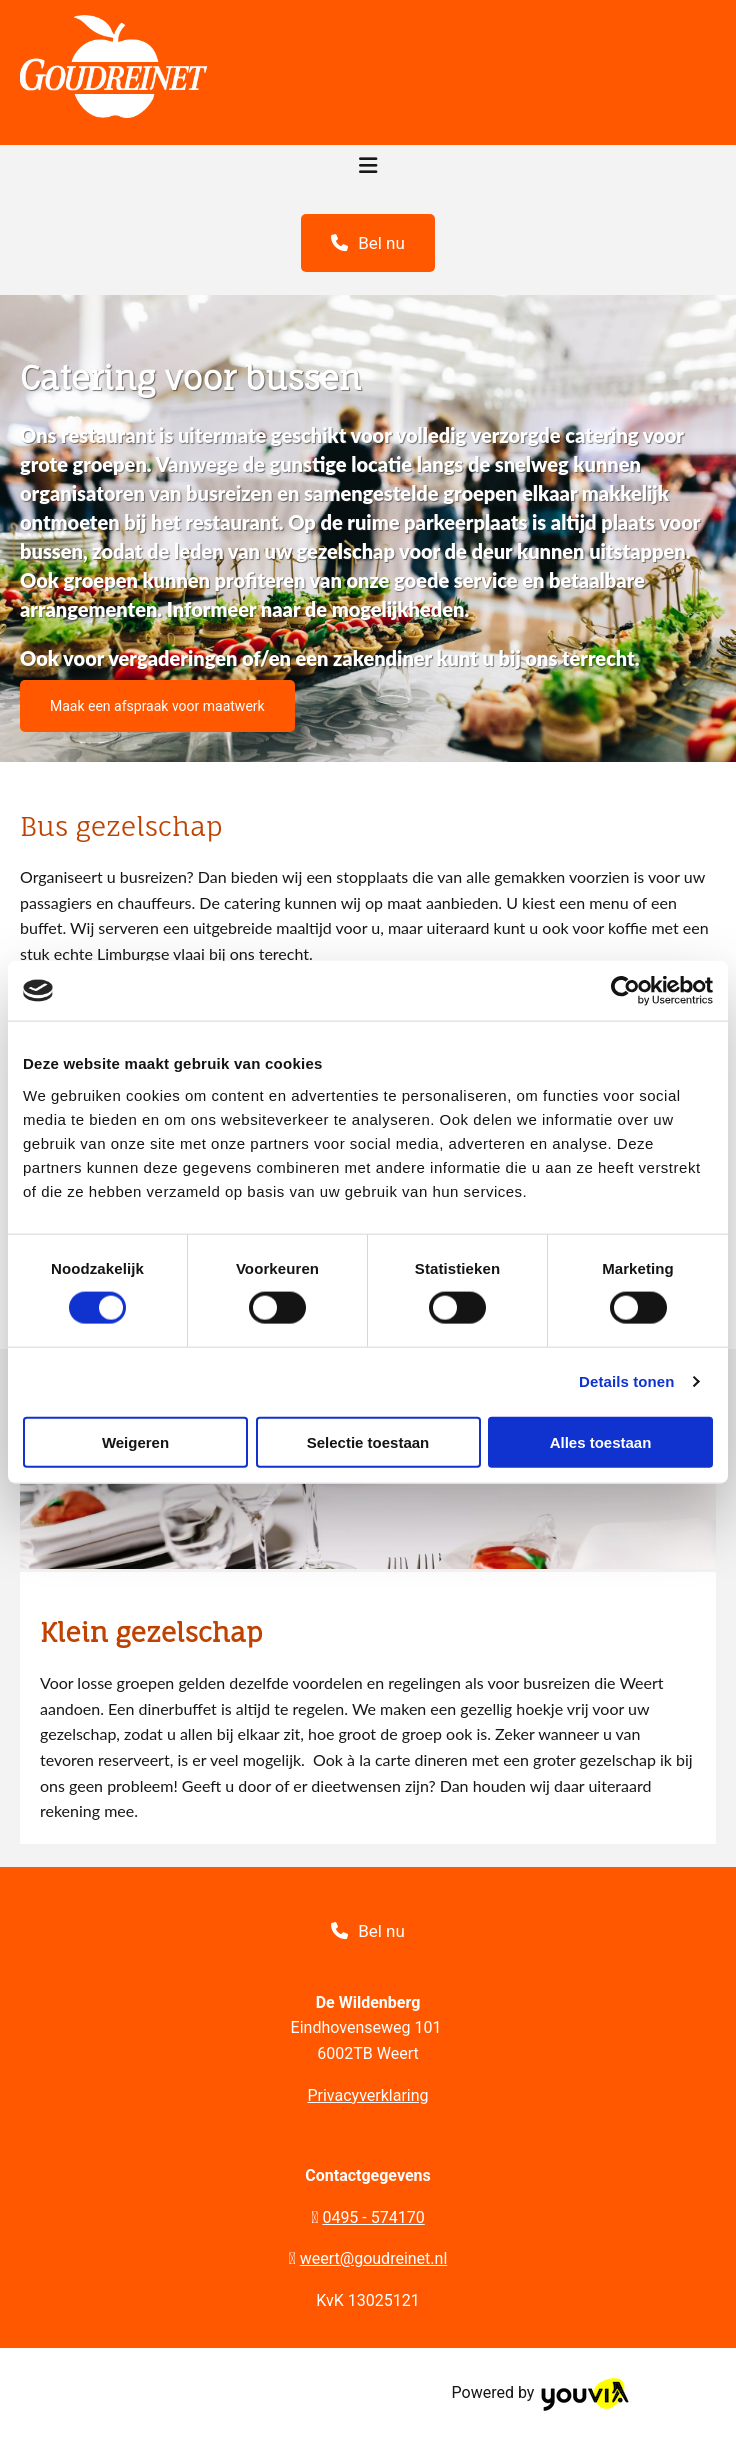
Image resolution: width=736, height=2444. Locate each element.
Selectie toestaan (368, 1441)
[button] (368, 243)
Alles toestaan (601, 1441)
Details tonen (626, 1381)
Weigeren (135, 1441)
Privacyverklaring (367, 2095)
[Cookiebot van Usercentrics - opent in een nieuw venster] (625, 991)
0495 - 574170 (373, 2217)
